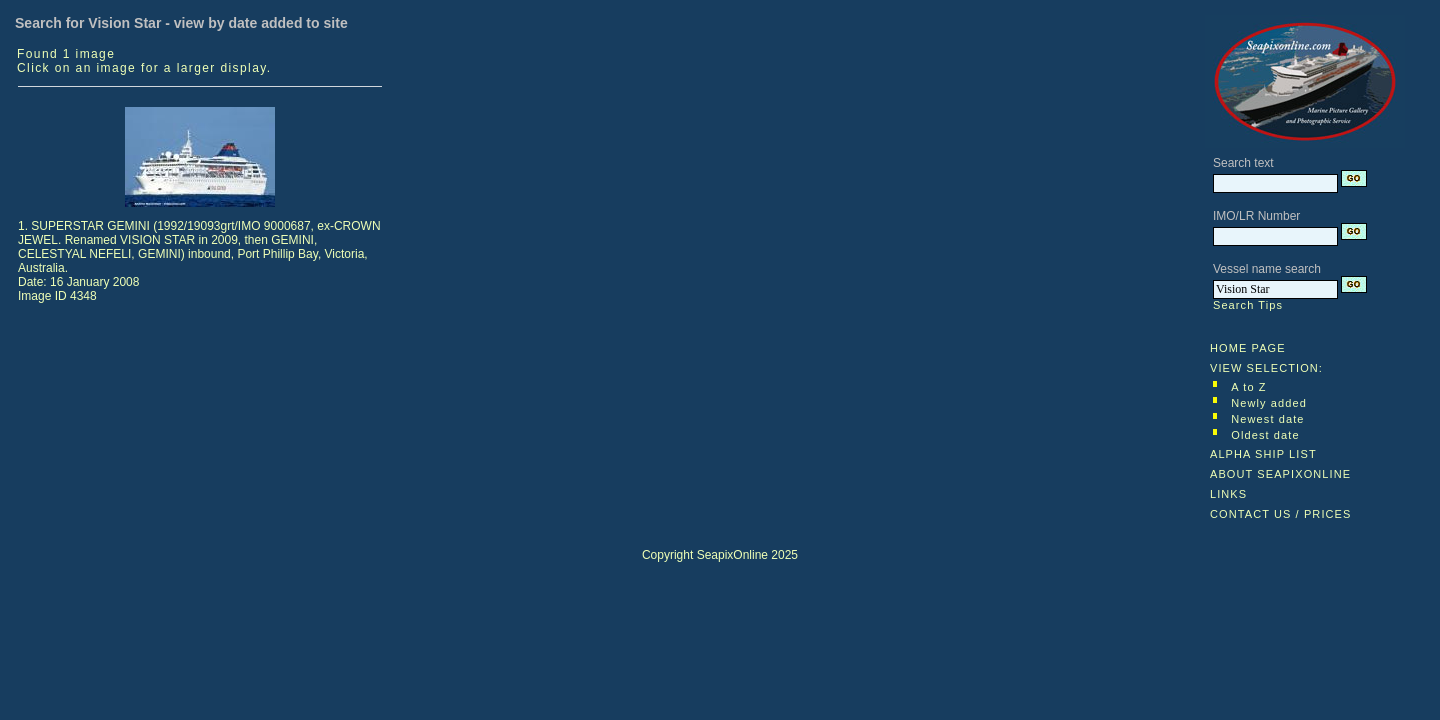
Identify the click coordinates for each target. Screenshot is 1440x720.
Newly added (1269, 403)
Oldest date (1265, 435)
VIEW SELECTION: (1266, 368)
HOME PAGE (1248, 348)
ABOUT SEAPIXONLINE (1280, 474)
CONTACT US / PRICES (1281, 514)
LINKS (1228, 494)
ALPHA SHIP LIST (1263, 454)
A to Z (1248, 387)
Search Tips (1248, 305)
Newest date (1267, 419)
